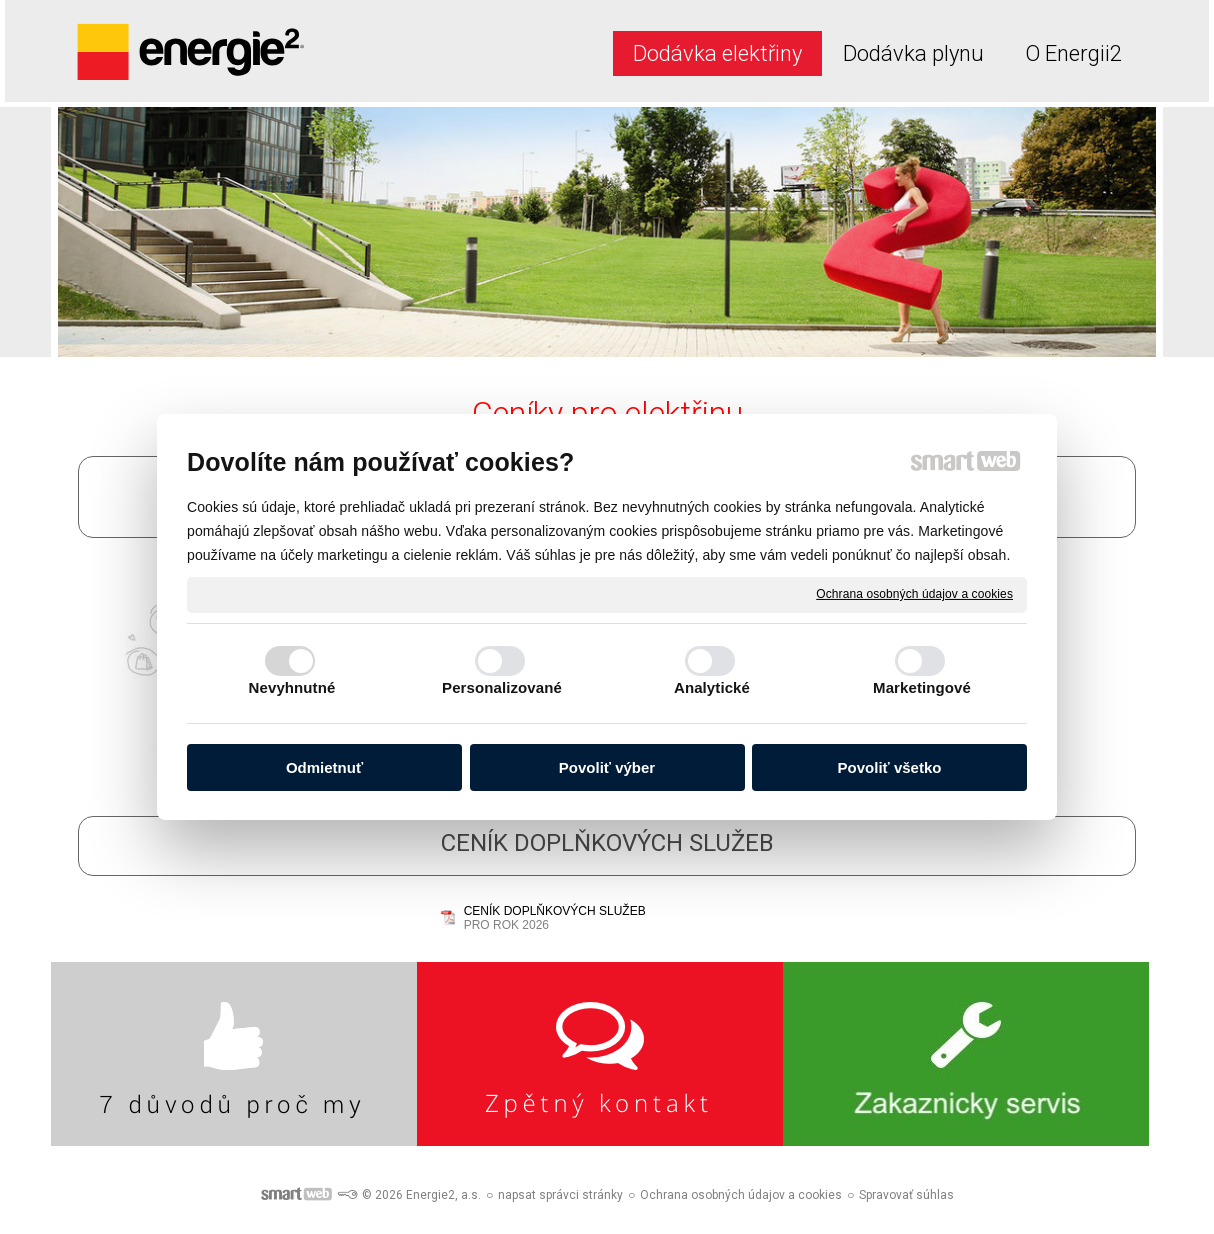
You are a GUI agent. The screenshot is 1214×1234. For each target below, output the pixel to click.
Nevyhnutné (292, 687)
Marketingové (922, 687)
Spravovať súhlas (906, 1195)
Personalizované (502, 687)
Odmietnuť (324, 767)
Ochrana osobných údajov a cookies (914, 594)
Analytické (712, 687)
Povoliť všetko (890, 767)
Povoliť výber (607, 767)
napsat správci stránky (560, 1195)
